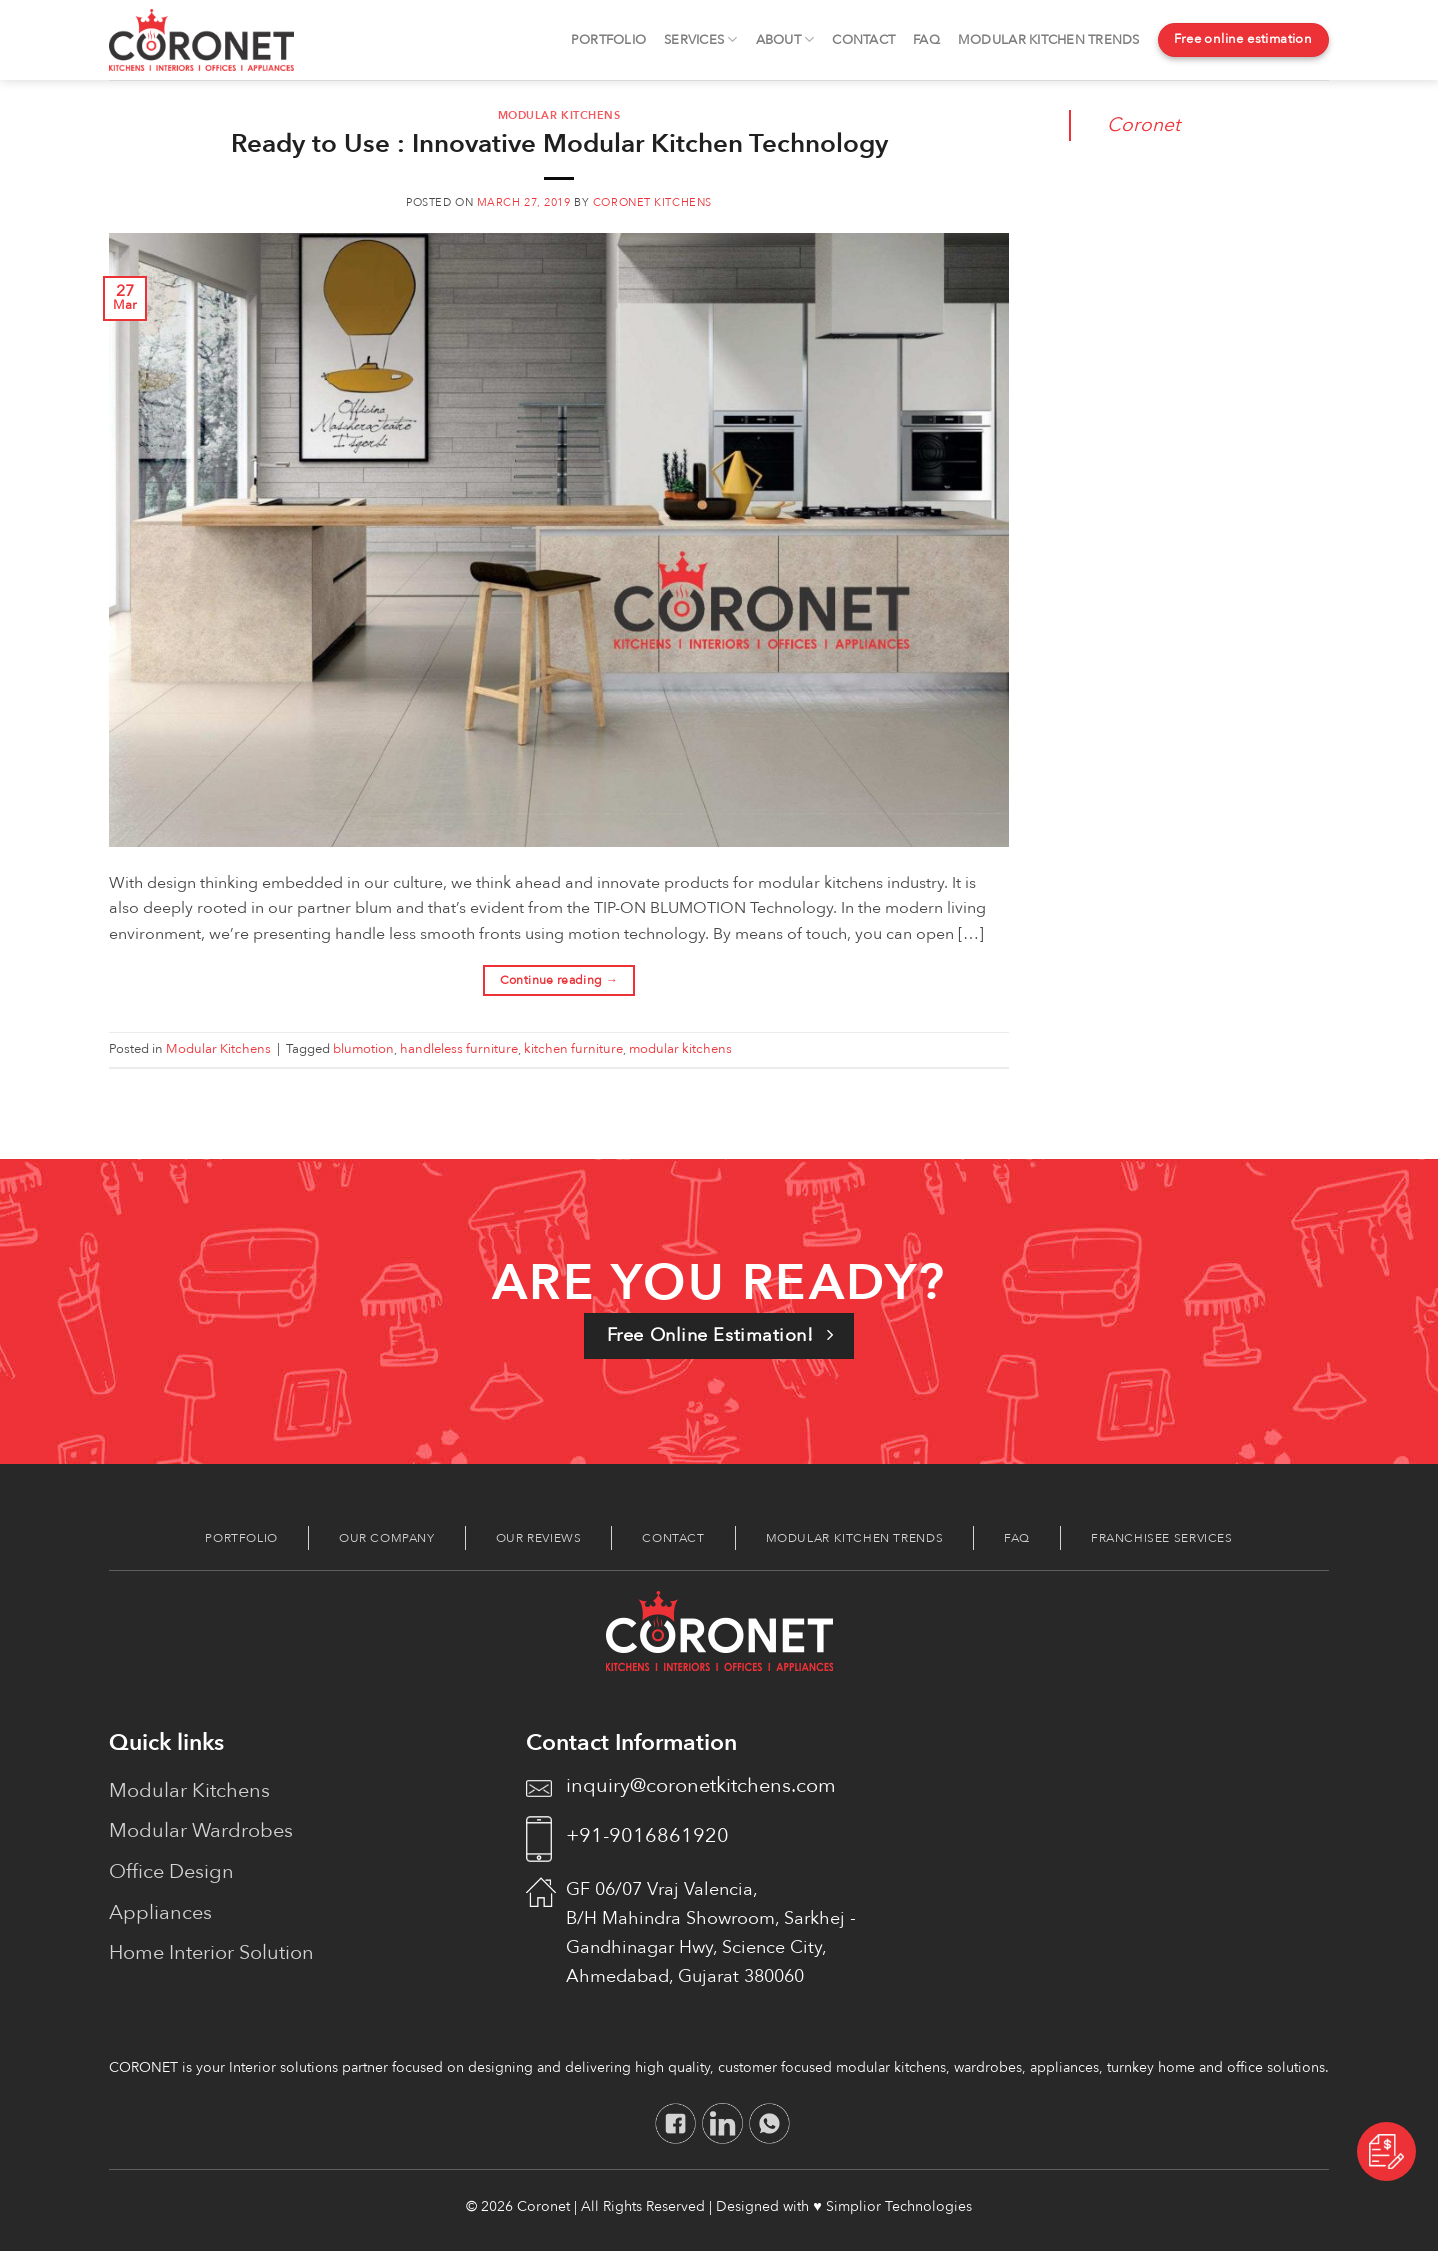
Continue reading (559, 980)
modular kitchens (680, 1049)
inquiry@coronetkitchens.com (701, 1785)
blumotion (363, 1049)
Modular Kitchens (559, 115)
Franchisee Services (1162, 1538)
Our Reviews (539, 1538)
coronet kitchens (652, 202)
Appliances (160, 1912)
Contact (863, 40)
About (785, 39)
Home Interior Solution (211, 1952)
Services (701, 39)
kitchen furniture (573, 1049)
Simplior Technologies (899, 2206)
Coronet (1143, 125)
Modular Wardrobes (201, 1830)
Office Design (171, 1871)
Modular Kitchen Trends (1049, 40)
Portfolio (608, 40)
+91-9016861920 (647, 1835)
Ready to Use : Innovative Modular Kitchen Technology (559, 143)
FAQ (926, 40)
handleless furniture (459, 1049)
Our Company (387, 1538)
